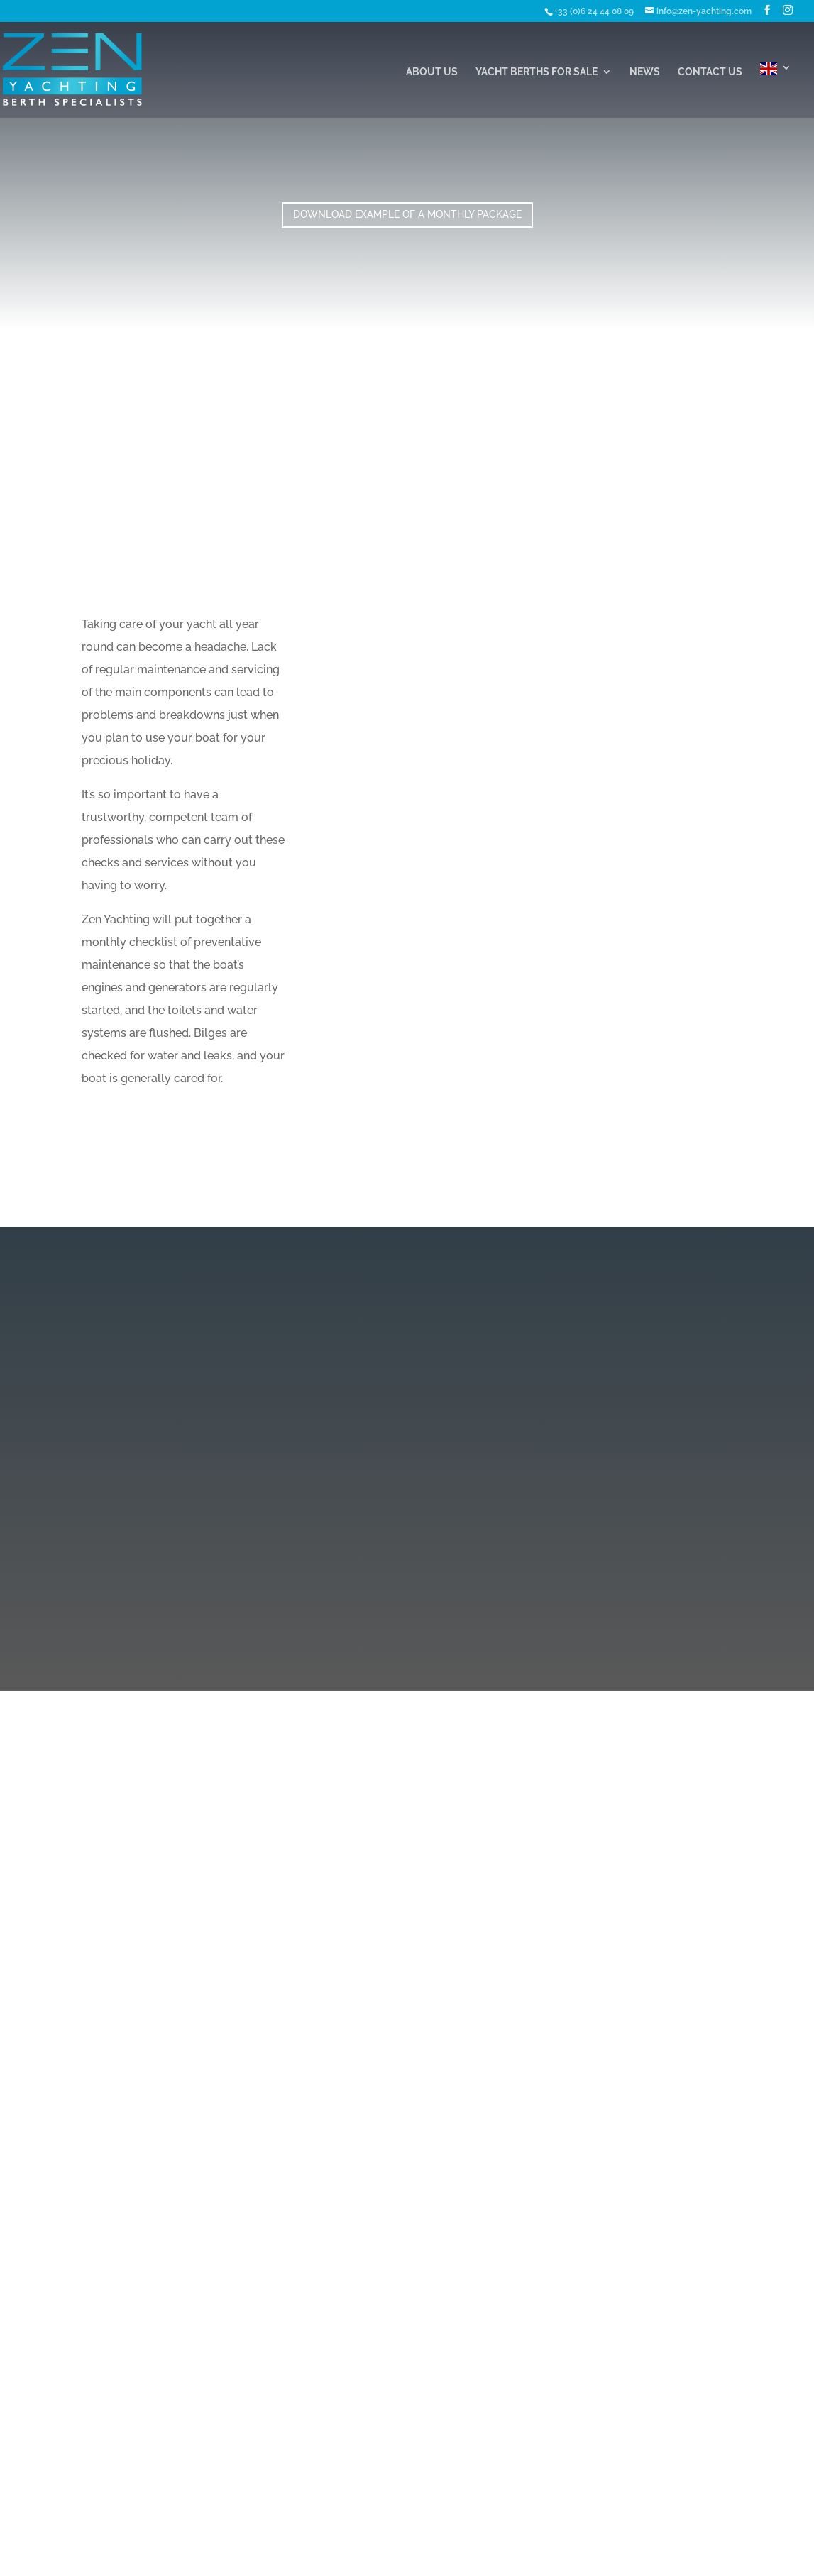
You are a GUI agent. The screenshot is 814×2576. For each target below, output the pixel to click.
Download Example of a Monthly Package (407, 214)
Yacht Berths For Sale (536, 72)
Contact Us (710, 72)
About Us (432, 72)
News (644, 72)
